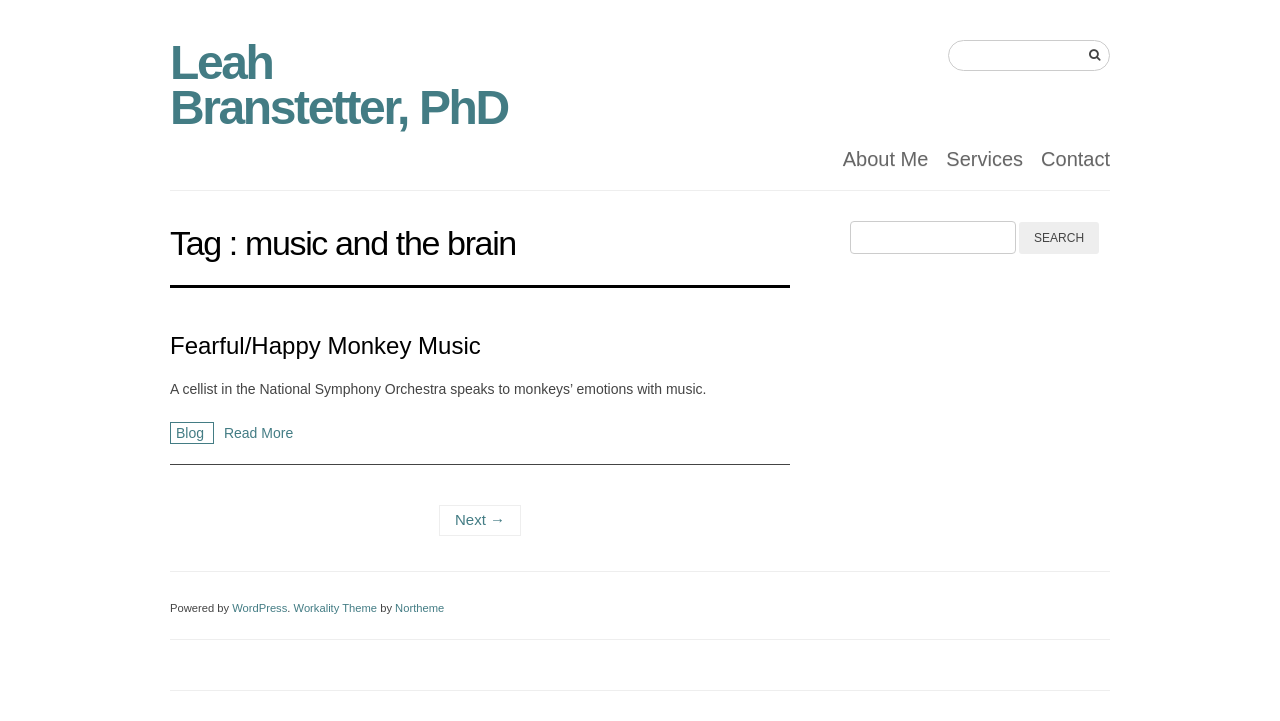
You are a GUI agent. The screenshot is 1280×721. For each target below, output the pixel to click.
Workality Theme (336, 608)
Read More (258, 433)
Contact (1075, 159)
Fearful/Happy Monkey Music (325, 345)
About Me (886, 159)
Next (480, 519)
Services (984, 159)
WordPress (259, 608)
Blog (192, 433)
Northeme (419, 608)
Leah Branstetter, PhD (339, 85)
